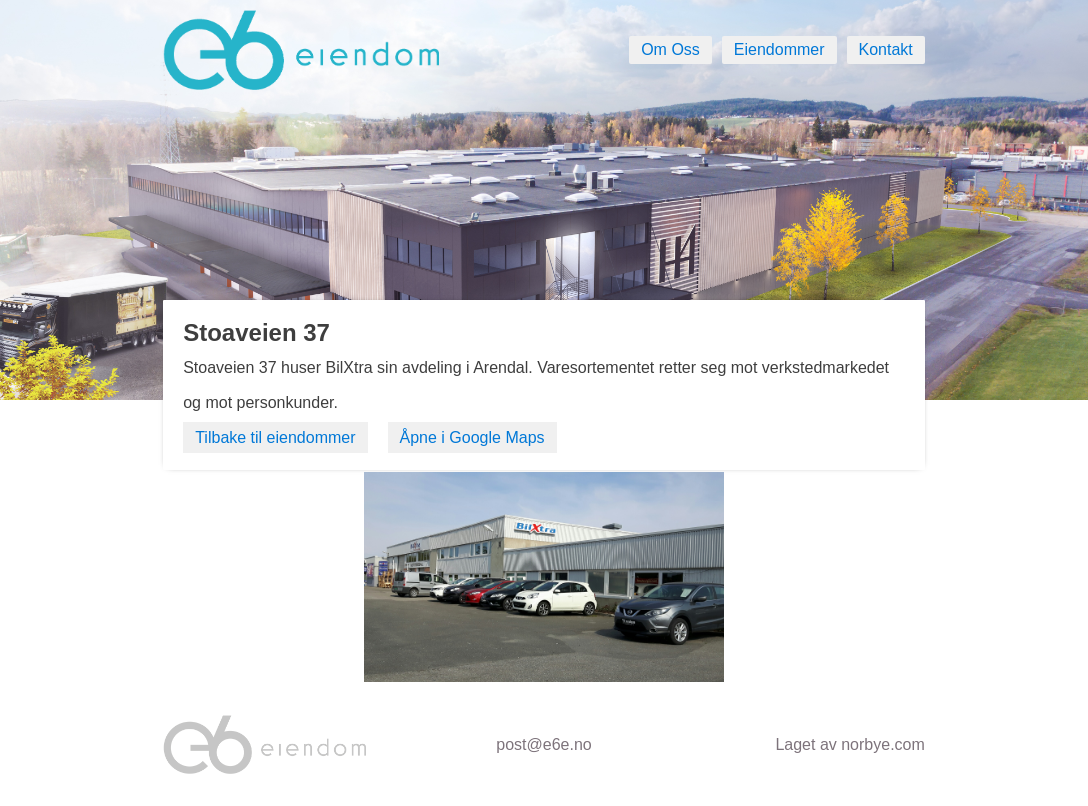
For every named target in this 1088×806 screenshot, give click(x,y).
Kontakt (886, 49)
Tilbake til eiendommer (275, 437)
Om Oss (670, 49)
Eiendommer (779, 49)
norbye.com (883, 744)
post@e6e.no (543, 744)
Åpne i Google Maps (472, 437)
